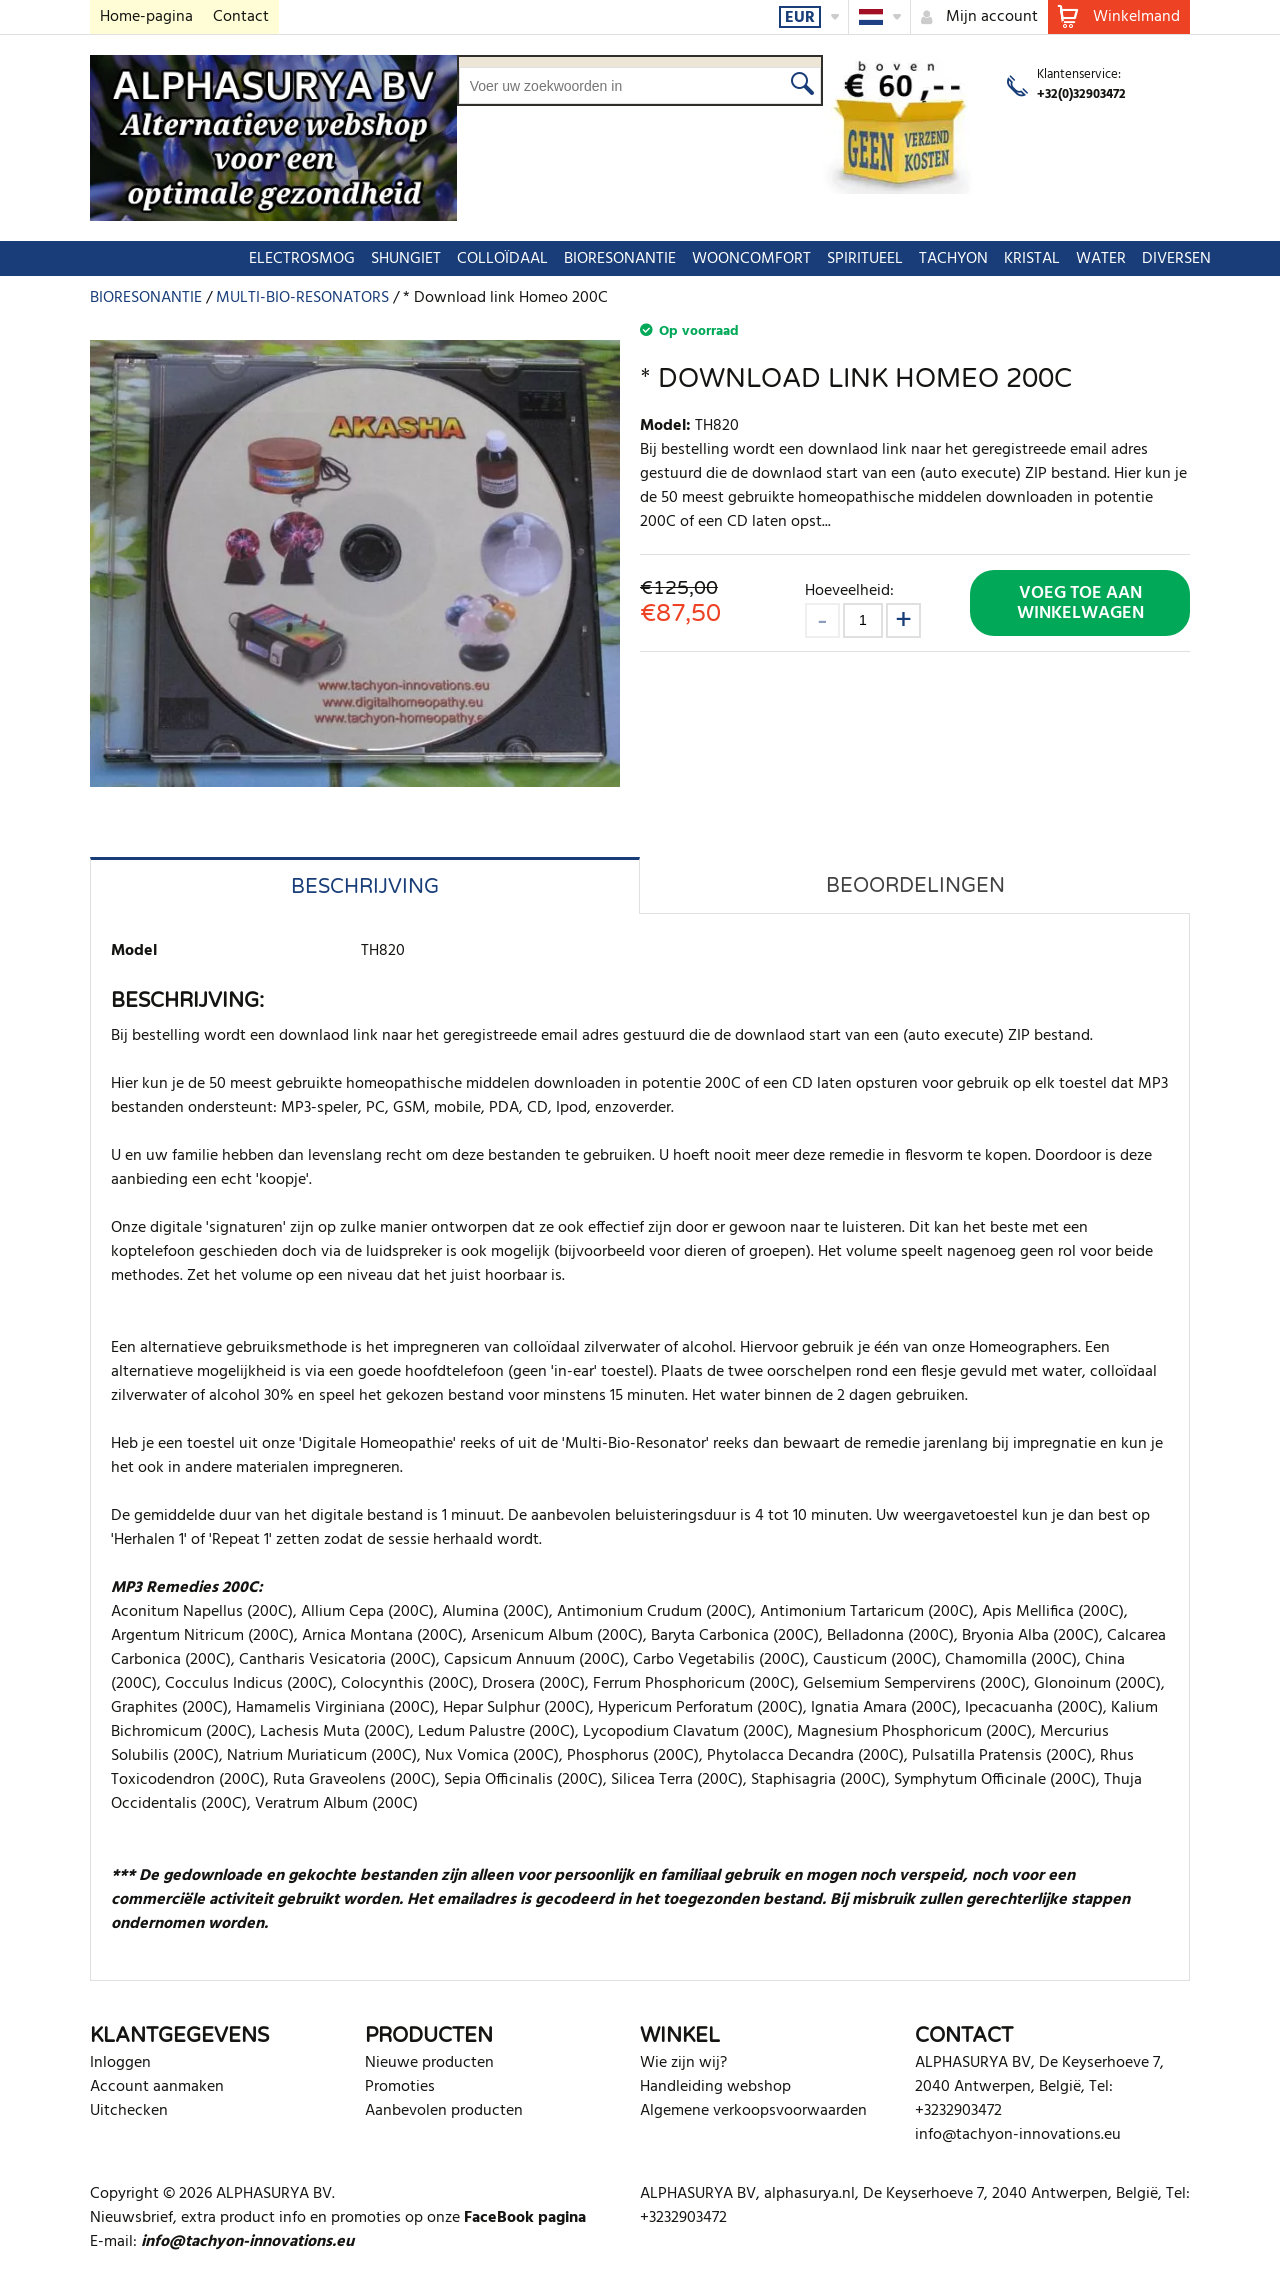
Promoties (400, 2087)
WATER (1011, 259)
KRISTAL (942, 259)
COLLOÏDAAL (412, 259)
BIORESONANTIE (530, 259)
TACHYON (863, 259)
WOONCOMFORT (661, 259)
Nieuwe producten (429, 2063)
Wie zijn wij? (683, 2063)
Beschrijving (365, 887)
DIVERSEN (1086, 259)
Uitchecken (129, 2111)
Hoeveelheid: (849, 590)
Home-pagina (146, 17)
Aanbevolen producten (444, 2111)
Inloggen (120, 2063)
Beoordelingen (915, 886)
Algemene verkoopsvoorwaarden (753, 2111)
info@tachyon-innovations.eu (1018, 2135)
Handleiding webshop (715, 2087)
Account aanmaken (157, 2087)
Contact (241, 17)
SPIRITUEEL (775, 259)
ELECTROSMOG (212, 259)
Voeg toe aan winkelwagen (1080, 603)
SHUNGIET (316, 259)
